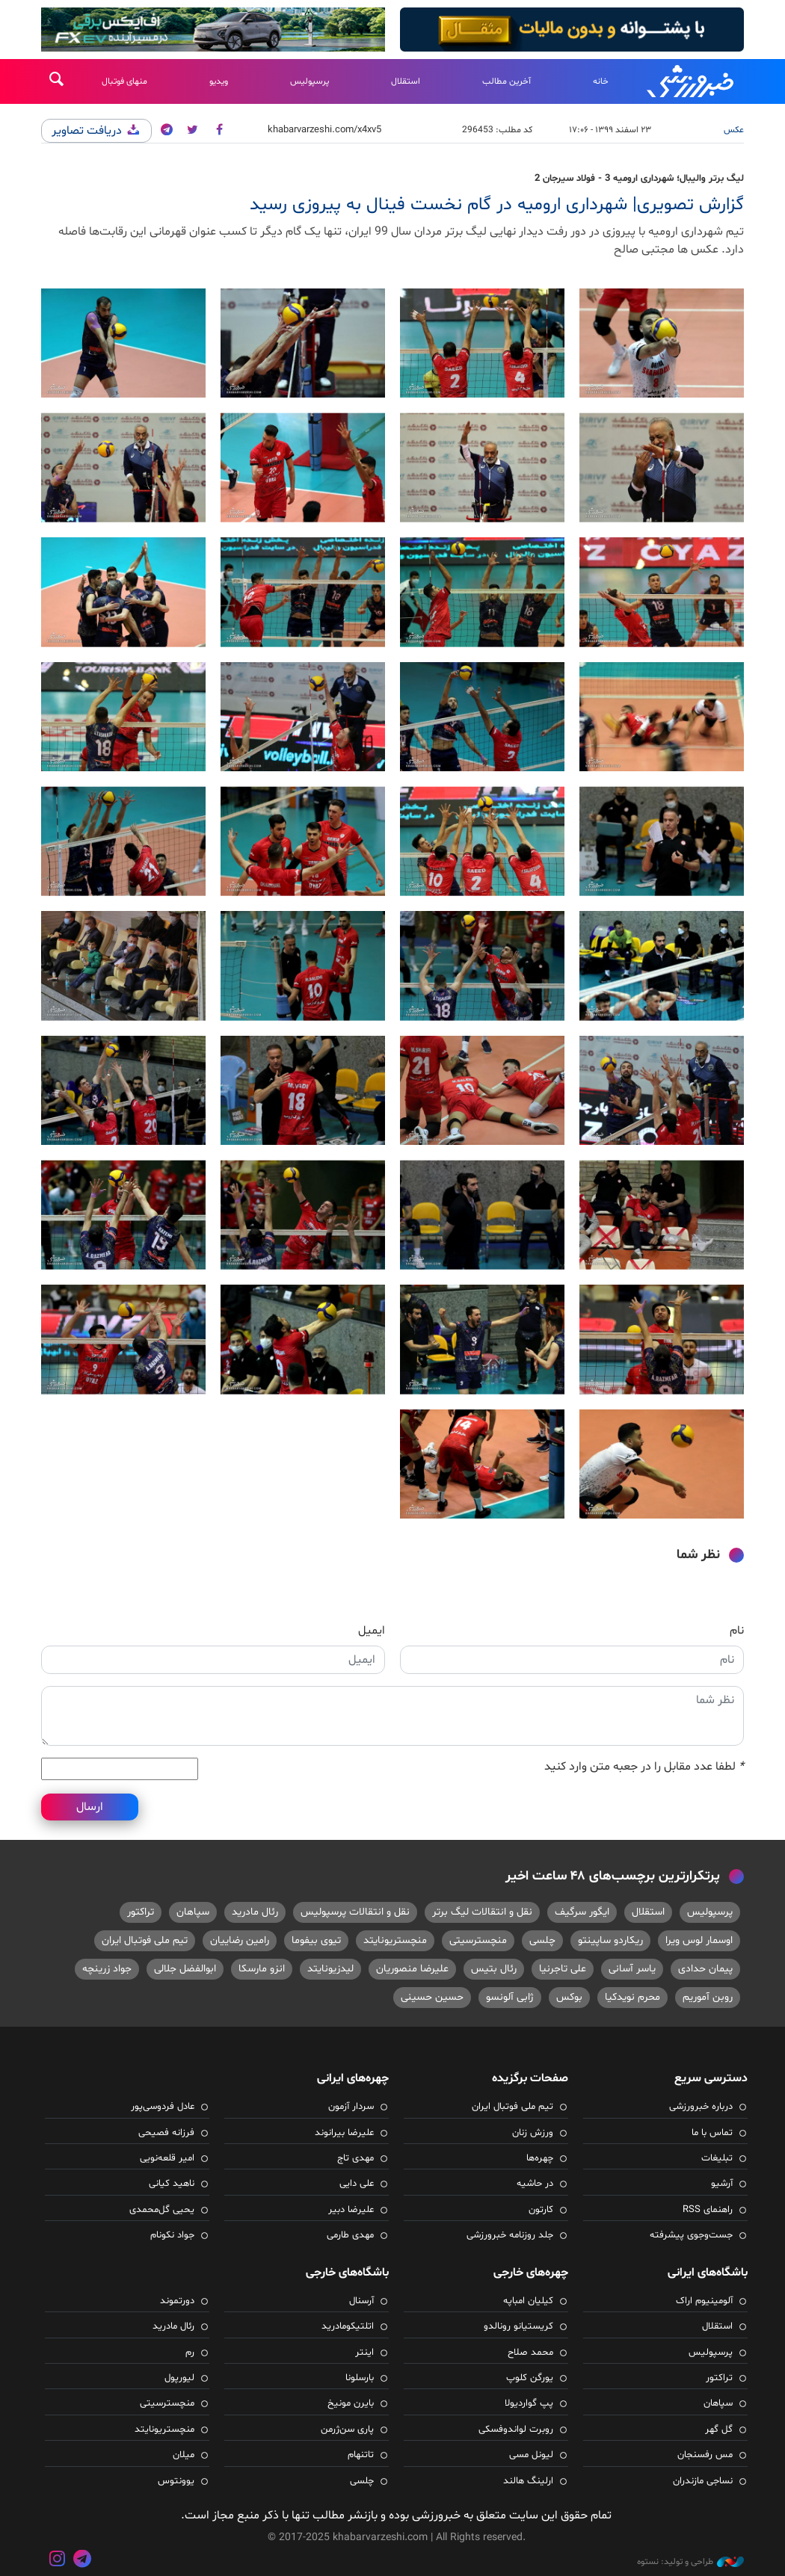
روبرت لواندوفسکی (515, 2429)
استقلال (405, 81)
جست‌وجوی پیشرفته (691, 2235)
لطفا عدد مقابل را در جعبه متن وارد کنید (644, 1766)
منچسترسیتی (478, 1940)
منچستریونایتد (395, 1940)
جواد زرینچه (107, 1969)
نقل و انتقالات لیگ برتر (482, 1912)
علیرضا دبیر (351, 2210)
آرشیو (722, 2183)
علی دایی (356, 2183)
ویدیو (218, 81)
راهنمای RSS (708, 2210)
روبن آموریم (708, 1997)
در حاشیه (535, 2183)
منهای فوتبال (124, 81)
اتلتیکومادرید (347, 2326)
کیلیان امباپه (528, 2301)
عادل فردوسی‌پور (162, 2106)
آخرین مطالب (506, 81)
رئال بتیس (494, 1969)
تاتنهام (361, 2455)
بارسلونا (359, 2378)
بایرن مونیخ (350, 2403)
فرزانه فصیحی (166, 2133)
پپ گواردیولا (529, 2403)
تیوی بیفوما (316, 1940)
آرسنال (361, 2301)
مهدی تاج (355, 2158)
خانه (601, 81)
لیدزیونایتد (330, 1969)
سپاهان (192, 1912)
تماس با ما (712, 2133)
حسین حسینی (432, 1997)
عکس (734, 130)
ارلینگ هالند (528, 2481)
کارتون (541, 2210)
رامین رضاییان (239, 1940)
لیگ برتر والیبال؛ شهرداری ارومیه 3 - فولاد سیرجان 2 (639, 178)
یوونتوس (176, 2481)
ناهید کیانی (171, 2183)
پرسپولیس (309, 81)
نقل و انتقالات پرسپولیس (355, 1912)
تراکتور (140, 1912)
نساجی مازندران (703, 2481)
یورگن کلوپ (529, 2378)
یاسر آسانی (632, 1969)
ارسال (89, 1807)
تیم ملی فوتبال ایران (145, 1940)
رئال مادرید (255, 1912)
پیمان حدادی (705, 1969)
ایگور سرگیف (582, 1912)
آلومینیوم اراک (704, 2301)
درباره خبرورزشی (701, 2106)
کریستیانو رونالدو (518, 2326)
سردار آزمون (351, 2106)
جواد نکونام (172, 2235)
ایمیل (371, 1630)
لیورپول (179, 2378)
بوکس (569, 1997)
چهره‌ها (539, 2158)
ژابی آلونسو (510, 1997)
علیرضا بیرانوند (344, 2133)
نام (737, 1630)
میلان (183, 2455)
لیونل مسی (531, 2455)
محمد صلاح (530, 2352)
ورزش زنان (532, 2133)
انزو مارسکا (261, 1969)
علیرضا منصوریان (412, 1969)
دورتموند (177, 2301)
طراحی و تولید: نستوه (690, 2562)
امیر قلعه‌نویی (167, 2158)
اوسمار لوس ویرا (699, 1940)
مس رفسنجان (705, 2455)
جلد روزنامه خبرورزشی (510, 2235)
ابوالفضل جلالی (185, 1969)
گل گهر (719, 2429)
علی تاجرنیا (562, 1969)
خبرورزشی (691, 81)
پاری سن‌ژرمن (347, 2429)
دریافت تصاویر (96, 131)
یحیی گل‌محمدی (161, 2210)
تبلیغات (717, 2158)
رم (189, 2352)
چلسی (542, 1940)
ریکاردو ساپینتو (610, 1940)
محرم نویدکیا (632, 1997)
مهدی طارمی (350, 2235)
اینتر (364, 2352)
